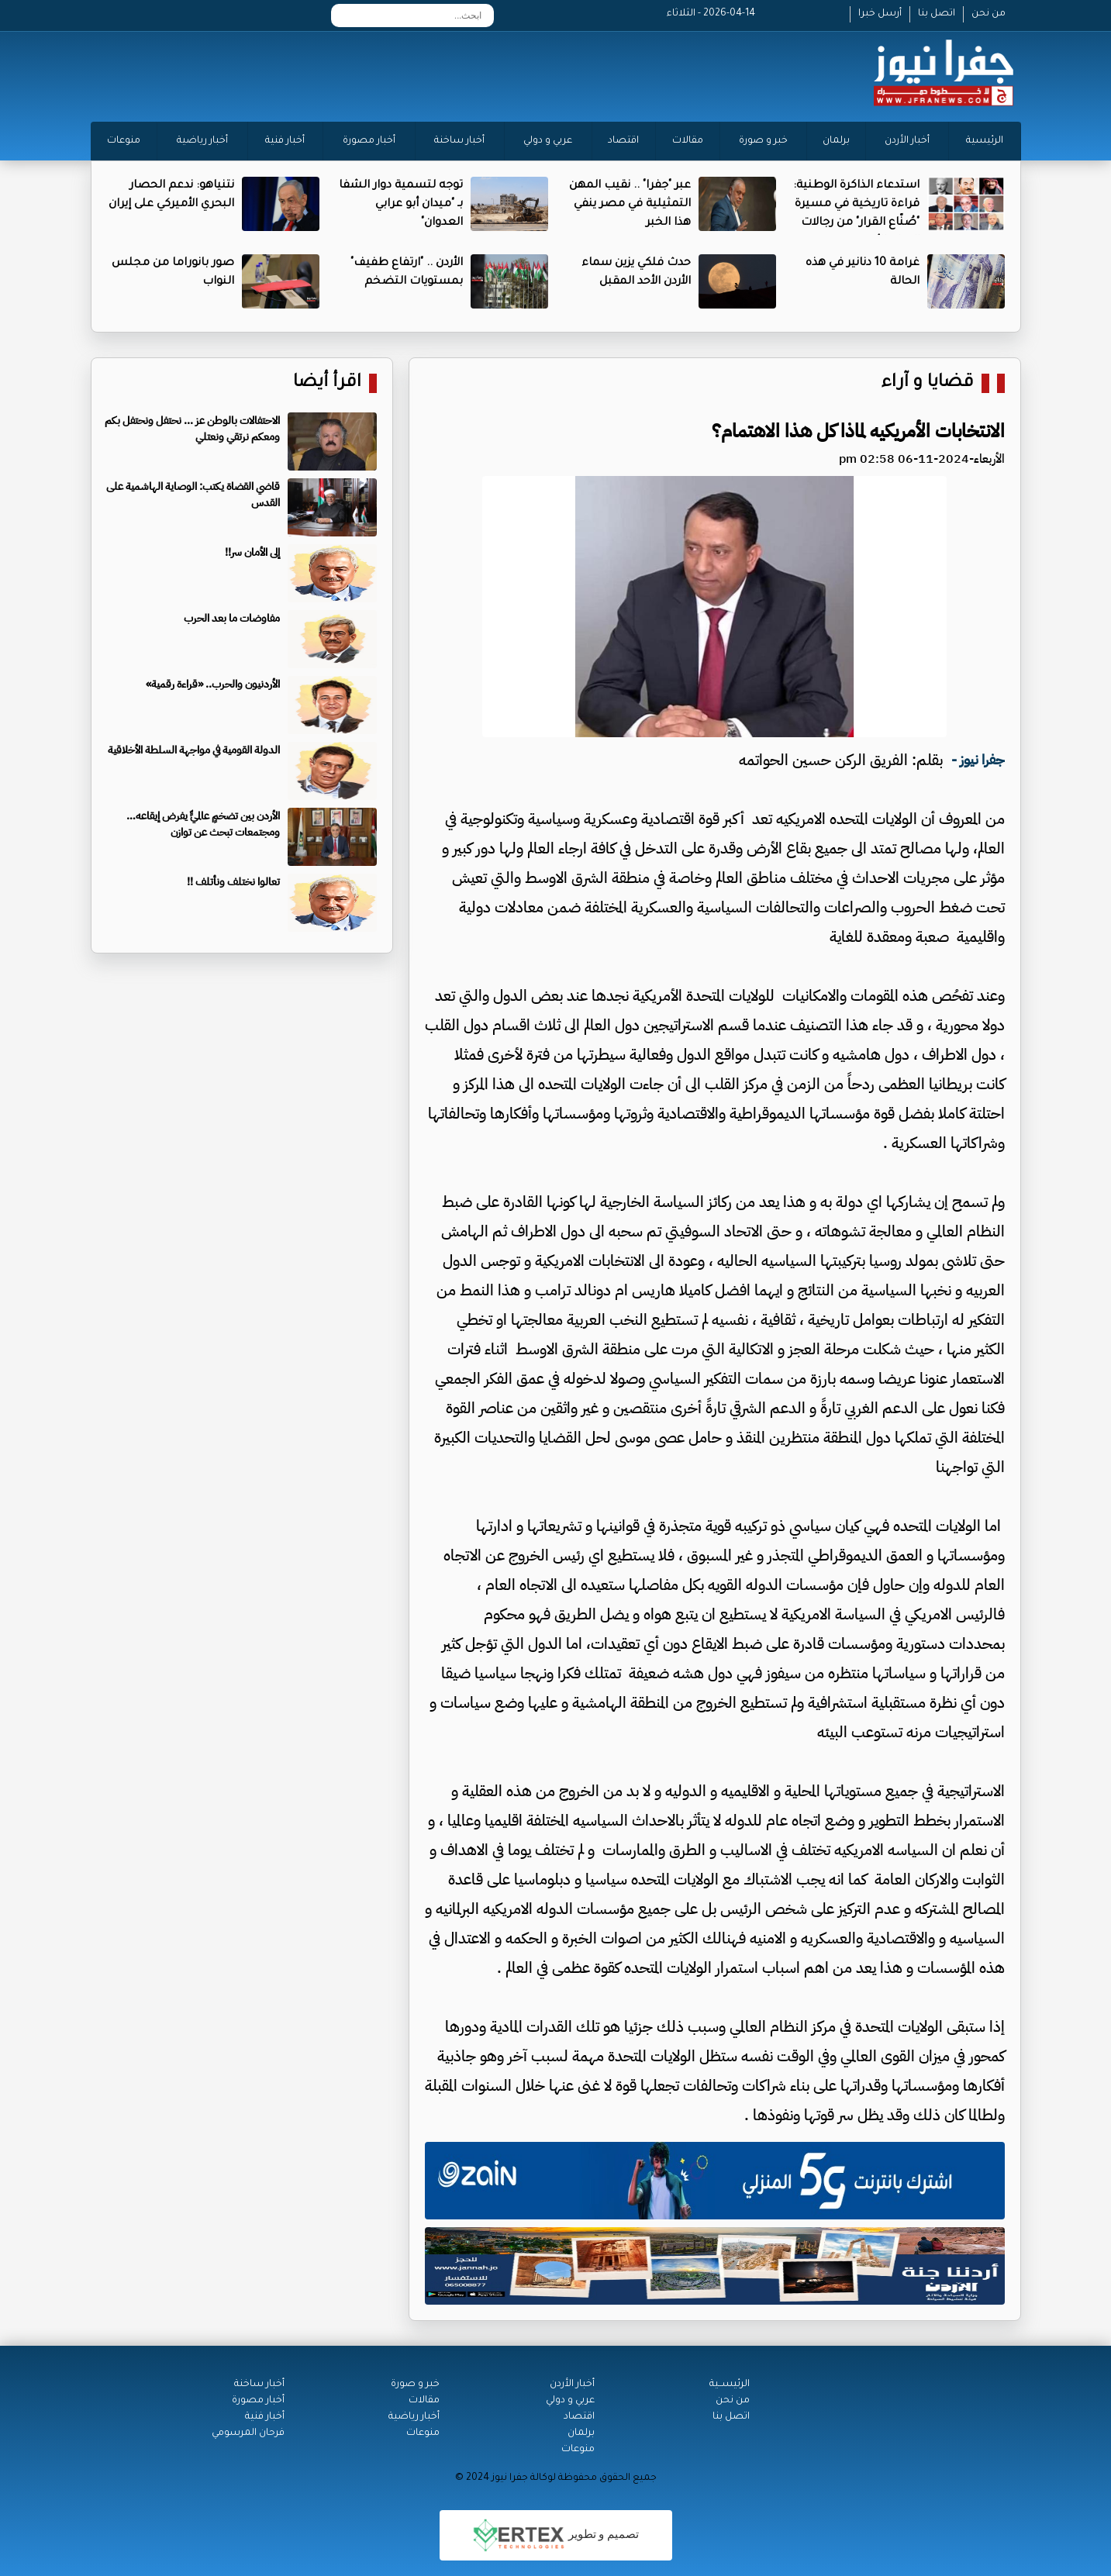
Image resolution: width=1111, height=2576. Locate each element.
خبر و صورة (763, 141)
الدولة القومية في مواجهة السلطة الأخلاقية (194, 750)
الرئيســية (729, 2384)
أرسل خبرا (880, 14)
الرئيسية (984, 141)
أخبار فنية (285, 141)
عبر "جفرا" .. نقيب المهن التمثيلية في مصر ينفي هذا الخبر (630, 204)
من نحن (988, 14)
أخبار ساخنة (459, 141)
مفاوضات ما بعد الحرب (232, 618)
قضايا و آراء (928, 383)
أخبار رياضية (202, 141)
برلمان (836, 141)
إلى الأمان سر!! (252, 552)
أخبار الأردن (907, 141)
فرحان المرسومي (248, 2433)
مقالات (687, 141)
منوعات (123, 141)
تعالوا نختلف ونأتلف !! (233, 882)
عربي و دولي (547, 141)
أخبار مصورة (369, 141)
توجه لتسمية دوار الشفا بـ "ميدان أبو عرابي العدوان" (401, 204)
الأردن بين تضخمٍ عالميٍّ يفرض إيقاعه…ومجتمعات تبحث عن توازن (203, 824)
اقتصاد (623, 141)
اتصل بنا (936, 14)
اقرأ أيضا (327, 383)
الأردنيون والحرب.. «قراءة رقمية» (213, 684)
